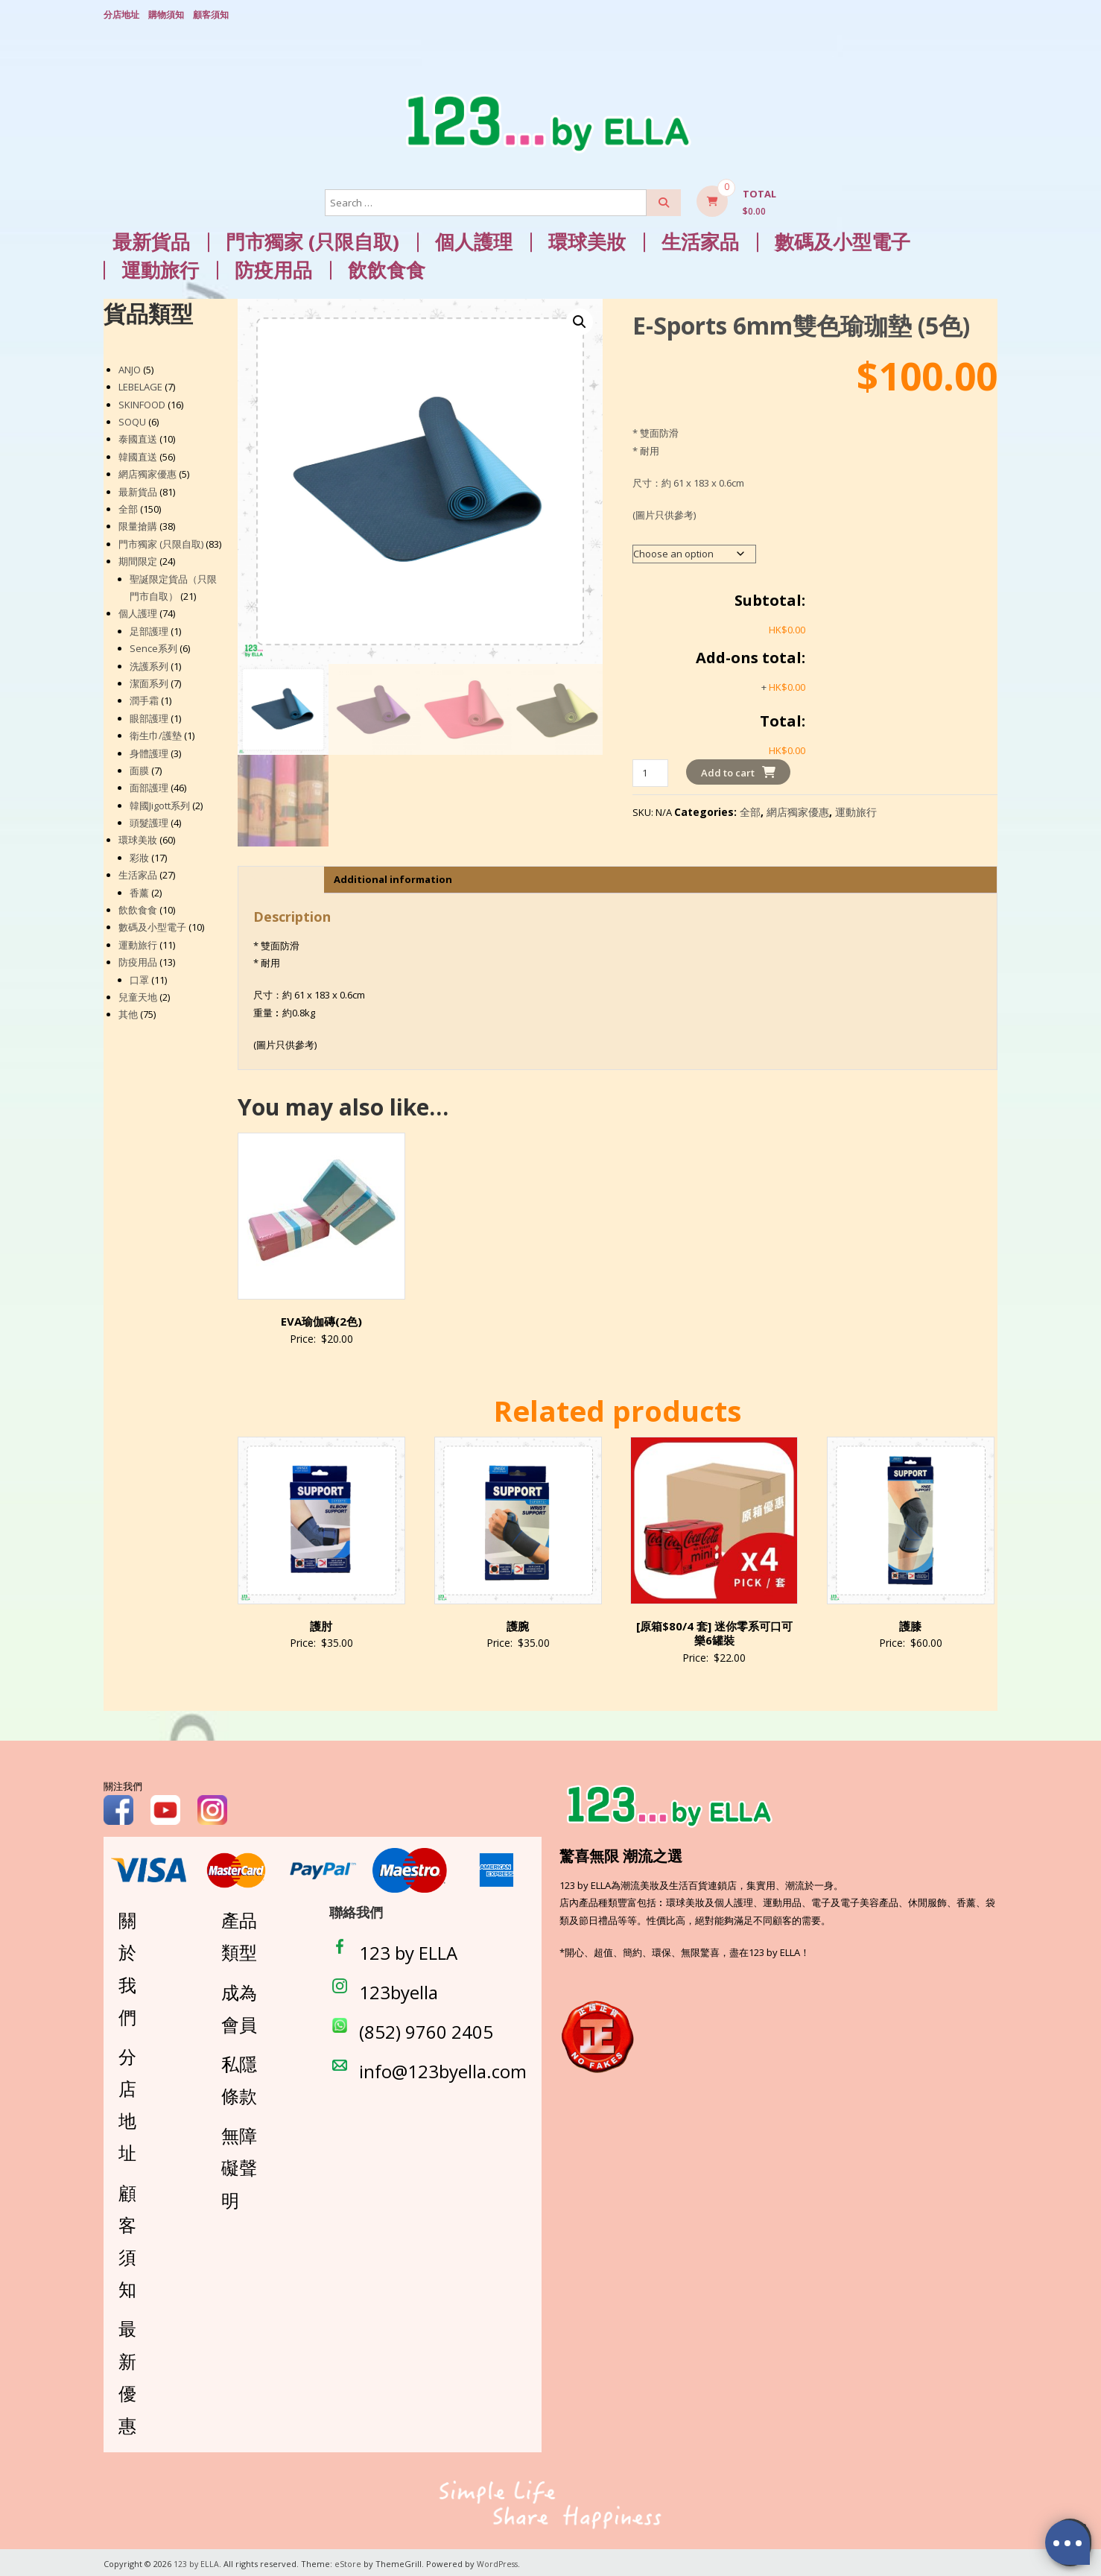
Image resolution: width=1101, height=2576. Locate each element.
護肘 (321, 1623)
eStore (348, 2560)
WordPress (499, 2560)
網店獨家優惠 (798, 810)
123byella (398, 1990)
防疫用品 (273, 268)
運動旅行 (160, 268)
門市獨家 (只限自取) (312, 240)
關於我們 (127, 1966)
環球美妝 (587, 240)
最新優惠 (127, 2374)
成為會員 (239, 2005)
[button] (579, 319)
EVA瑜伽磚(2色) (321, 1318)
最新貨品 (151, 240)
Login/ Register (990, 14)
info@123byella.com (443, 2069)
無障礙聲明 (239, 2165)
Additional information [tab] (393, 877)
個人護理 (474, 240)
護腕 (518, 1623)
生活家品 (700, 240)
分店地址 (121, 13)
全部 (750, 810)
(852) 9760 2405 (426, 2029)
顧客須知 (211, 13)
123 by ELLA (408, 1949)
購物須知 (166, 13)
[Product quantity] (649, 771)
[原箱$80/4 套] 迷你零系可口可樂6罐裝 (714, 1631)
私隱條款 (239, 2077)
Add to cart (728, 770)
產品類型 (239, 1933)
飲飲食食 (386, 268)
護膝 (910, 1623)
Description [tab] (279, 877)
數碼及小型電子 (842, 240)
